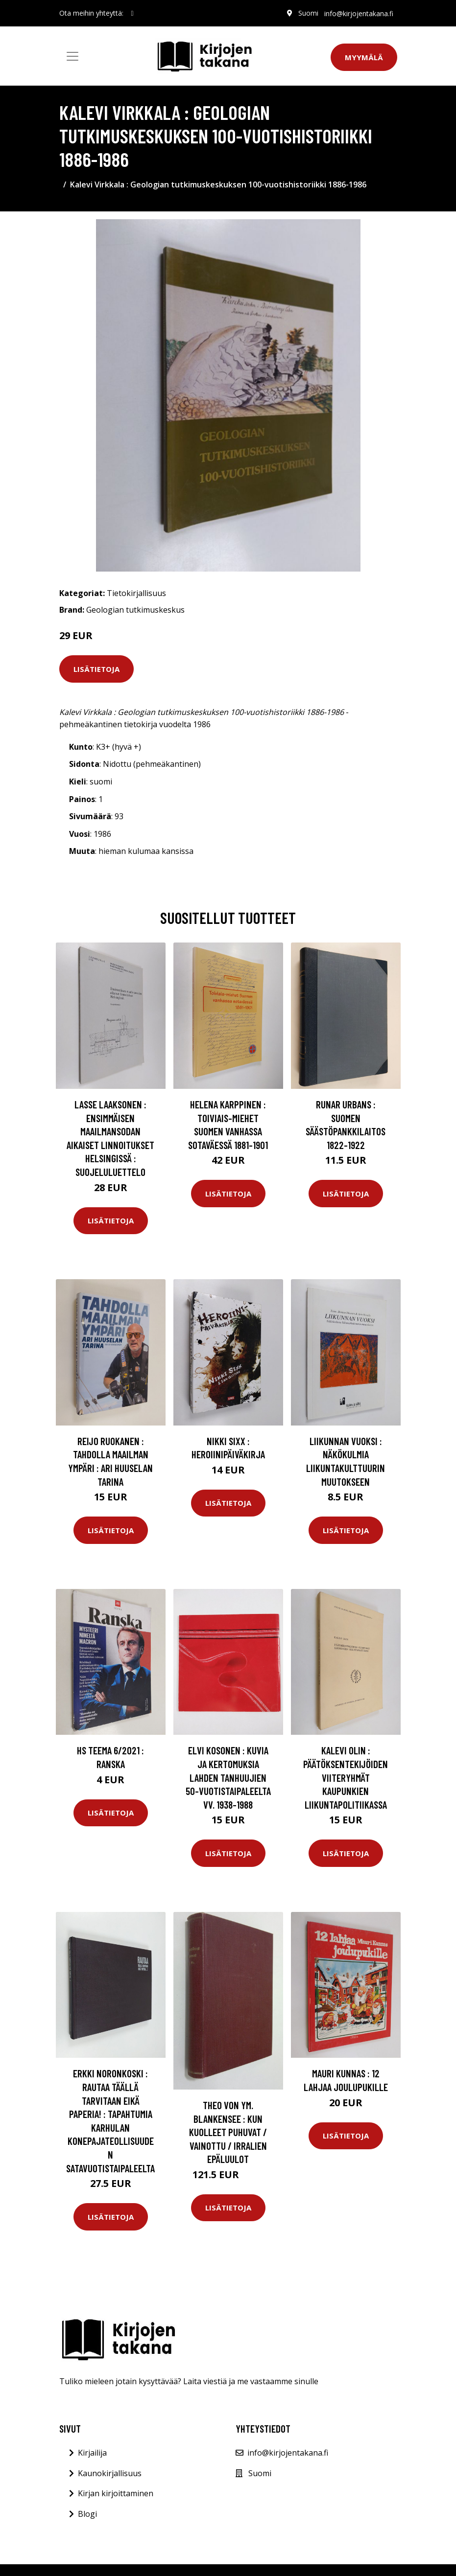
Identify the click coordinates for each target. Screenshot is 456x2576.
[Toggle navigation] (72, 56)
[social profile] (132, 13)
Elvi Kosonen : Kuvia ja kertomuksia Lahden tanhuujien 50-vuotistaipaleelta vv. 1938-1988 (228, 1777)
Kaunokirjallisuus (110, 2473)
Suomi (308, 13)
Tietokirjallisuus (136, 593)
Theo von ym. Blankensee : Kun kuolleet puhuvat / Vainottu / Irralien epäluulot (228, 2132)
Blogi (87, 2513)
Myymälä (364, 57)
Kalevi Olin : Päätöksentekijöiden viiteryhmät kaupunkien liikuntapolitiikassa (345, 1777)
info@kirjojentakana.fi (358, 13)
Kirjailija (92, 2452)
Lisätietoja (96, 669)
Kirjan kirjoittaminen (115, 2493)
